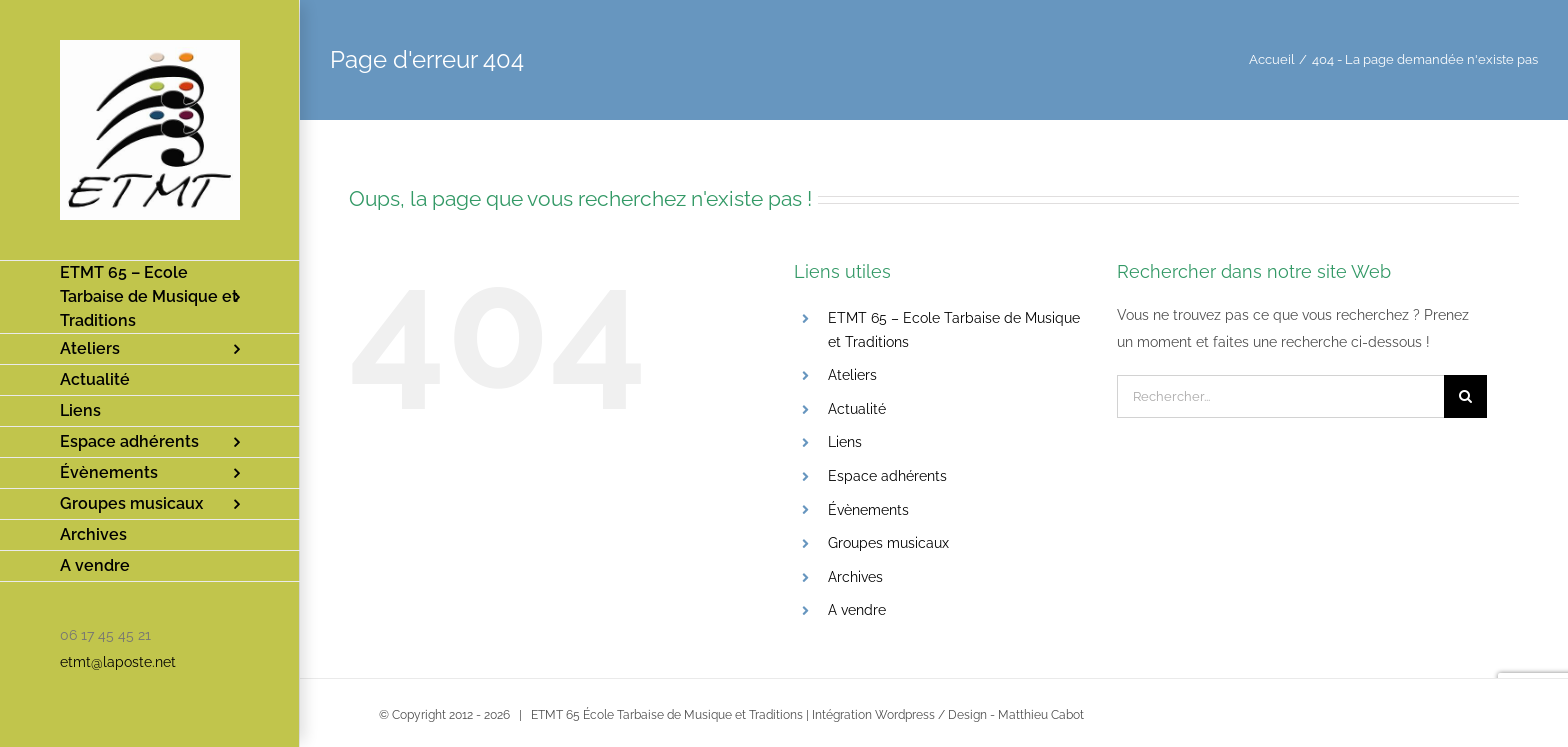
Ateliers (852, 375)
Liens (845, 442)
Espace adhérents (887, 476)
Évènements (868, 510)
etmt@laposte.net (118, 662)
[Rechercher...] (1280, 396)
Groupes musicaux (888, 543)
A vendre (857, 610)
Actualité (857, 409)
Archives (855, 577)
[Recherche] (1465, 396)
